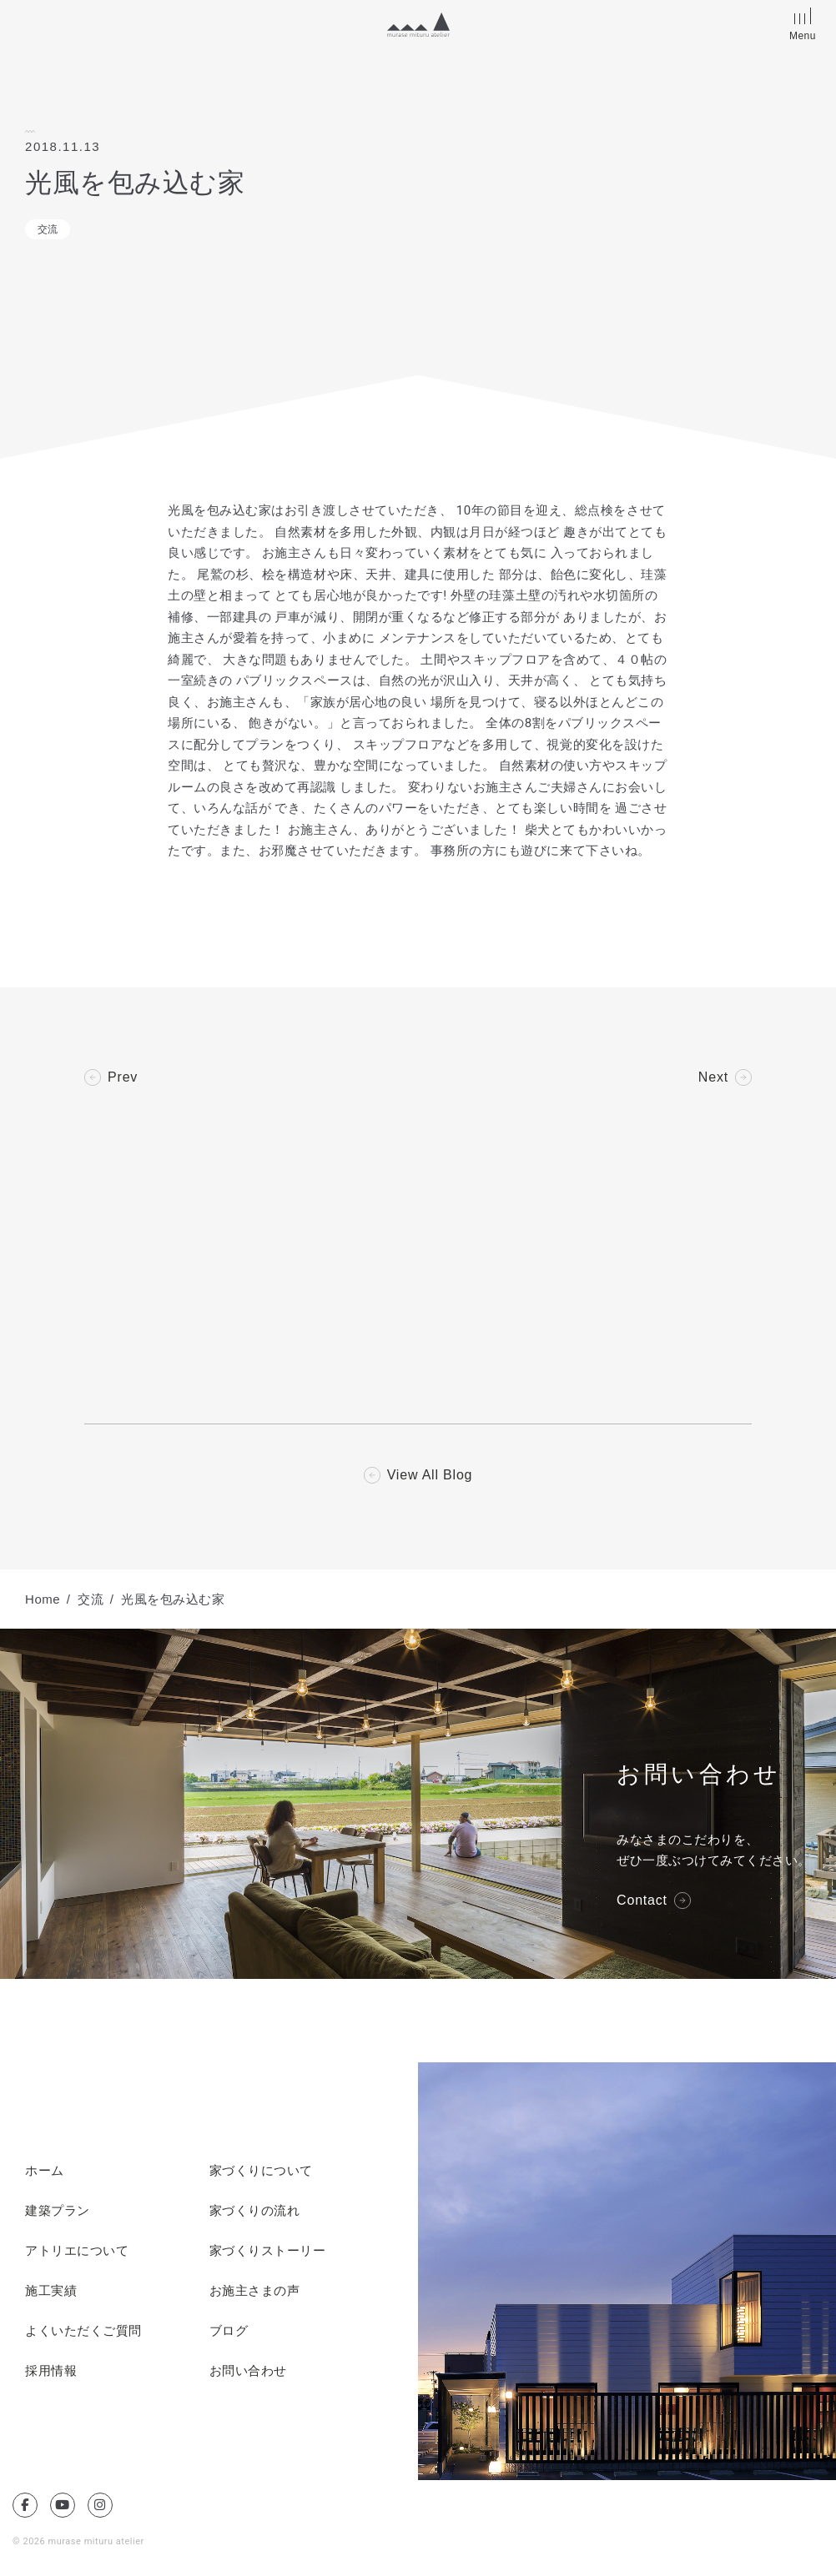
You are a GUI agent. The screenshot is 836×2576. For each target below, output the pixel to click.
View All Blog (430, 1475)
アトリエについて (76, 2250)
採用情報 (51, 2370)
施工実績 (51, 2290)
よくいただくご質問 (83, 2330)
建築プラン (57, 2210)
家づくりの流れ (254, 2210)
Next (713, 1077)
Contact (642, 1900)
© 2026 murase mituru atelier (78, 2541)
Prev (123, 1077)
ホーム (44, 2170)
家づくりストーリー (267, 2250)
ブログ (229, 2330)
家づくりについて (261, 2170)
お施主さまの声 (254, 2290)
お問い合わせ (248, 2370)
